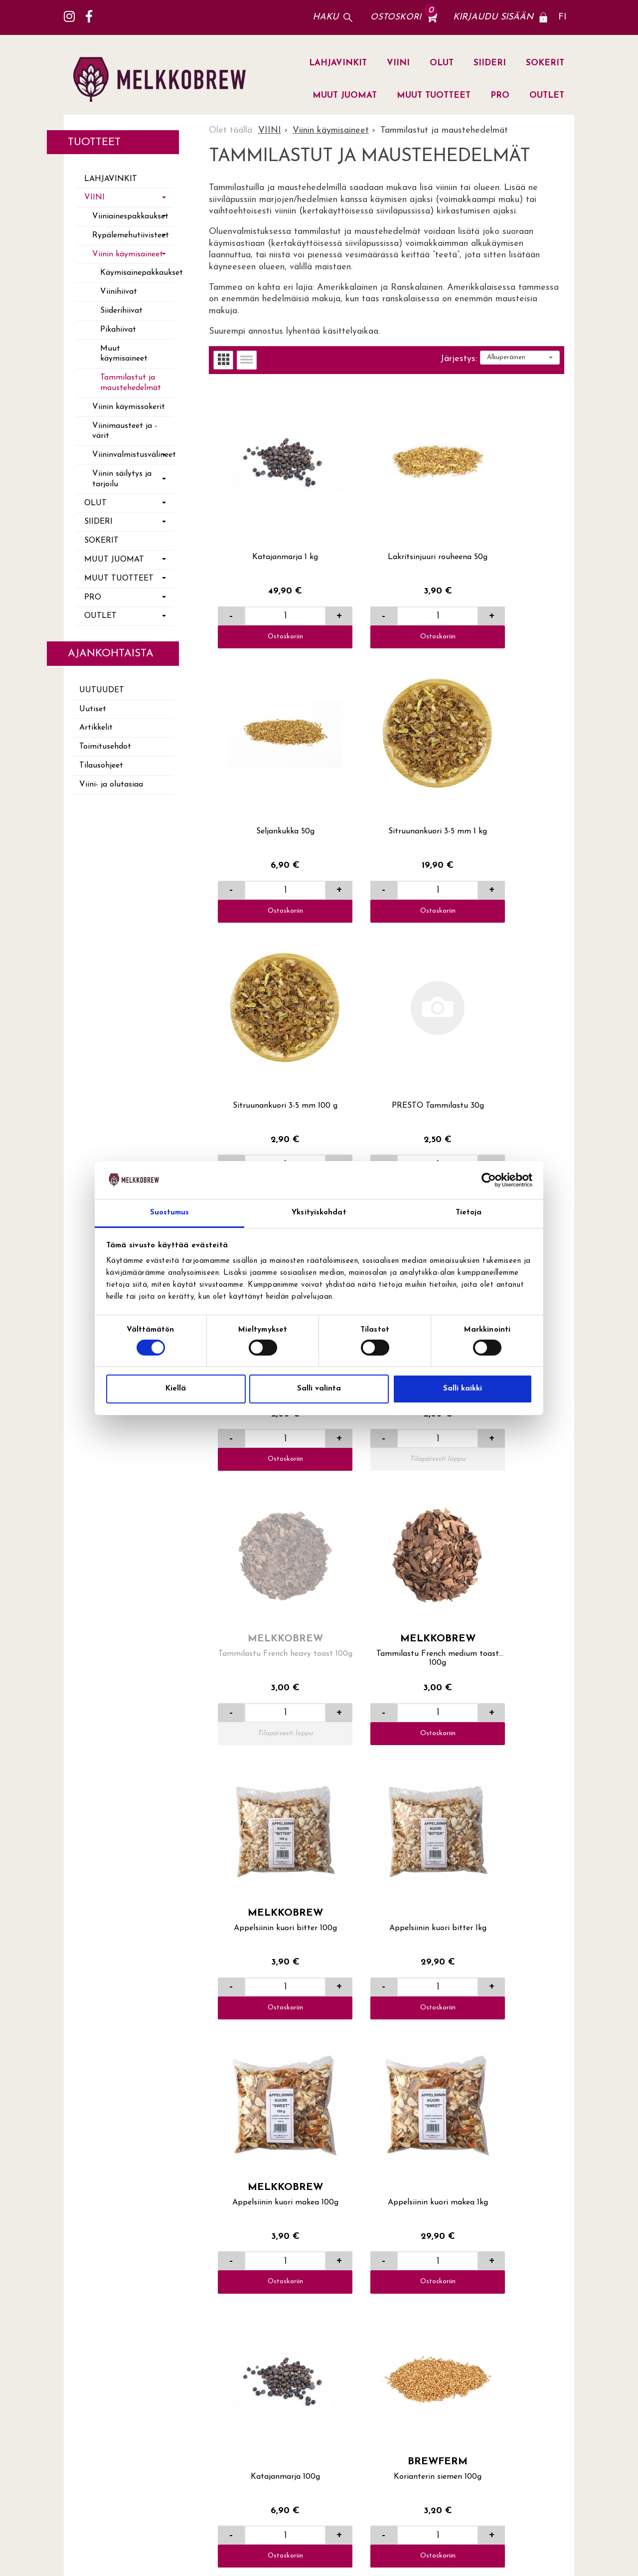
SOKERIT (545, 63)
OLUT (442, 63)
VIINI (398, 63)
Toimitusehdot (105, 747)
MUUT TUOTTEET (434, 95)
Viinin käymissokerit (128, 407)
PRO (499, 95)
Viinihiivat (118, 292)
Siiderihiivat (121, 311)
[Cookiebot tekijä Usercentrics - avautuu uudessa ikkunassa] (488, 1180)
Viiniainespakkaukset (130, 216)
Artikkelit (96, 728)
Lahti (492, 2193)
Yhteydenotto (403, 2226)
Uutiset (92, 709)
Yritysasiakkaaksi (410, 2276)
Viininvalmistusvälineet (133, 455)
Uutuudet (101, 690)
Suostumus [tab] (169, 1212)
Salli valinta (319, 1388)
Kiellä (175, 1388)
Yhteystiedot (401, 2243)
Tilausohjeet (101, 766)
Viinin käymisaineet (127, 254)
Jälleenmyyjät (510, 2209)
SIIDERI (490, 63)
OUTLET (546, 95)
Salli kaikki (462, 1388)
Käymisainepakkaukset (137, 273)
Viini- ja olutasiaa (111, 785)
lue (535, 2436)
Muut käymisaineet (124, 354)
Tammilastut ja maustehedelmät (130, 383)
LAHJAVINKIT (338, 63)
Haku (325, 17)
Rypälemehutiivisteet (130, 235)
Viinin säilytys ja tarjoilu (122, 479)
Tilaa (559, 2406)
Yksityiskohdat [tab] (319, 1212)
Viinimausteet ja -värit (124, 431)
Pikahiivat (118, 330)
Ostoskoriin (268, 602)
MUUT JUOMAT (345, 95)
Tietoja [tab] (469, 1212)
